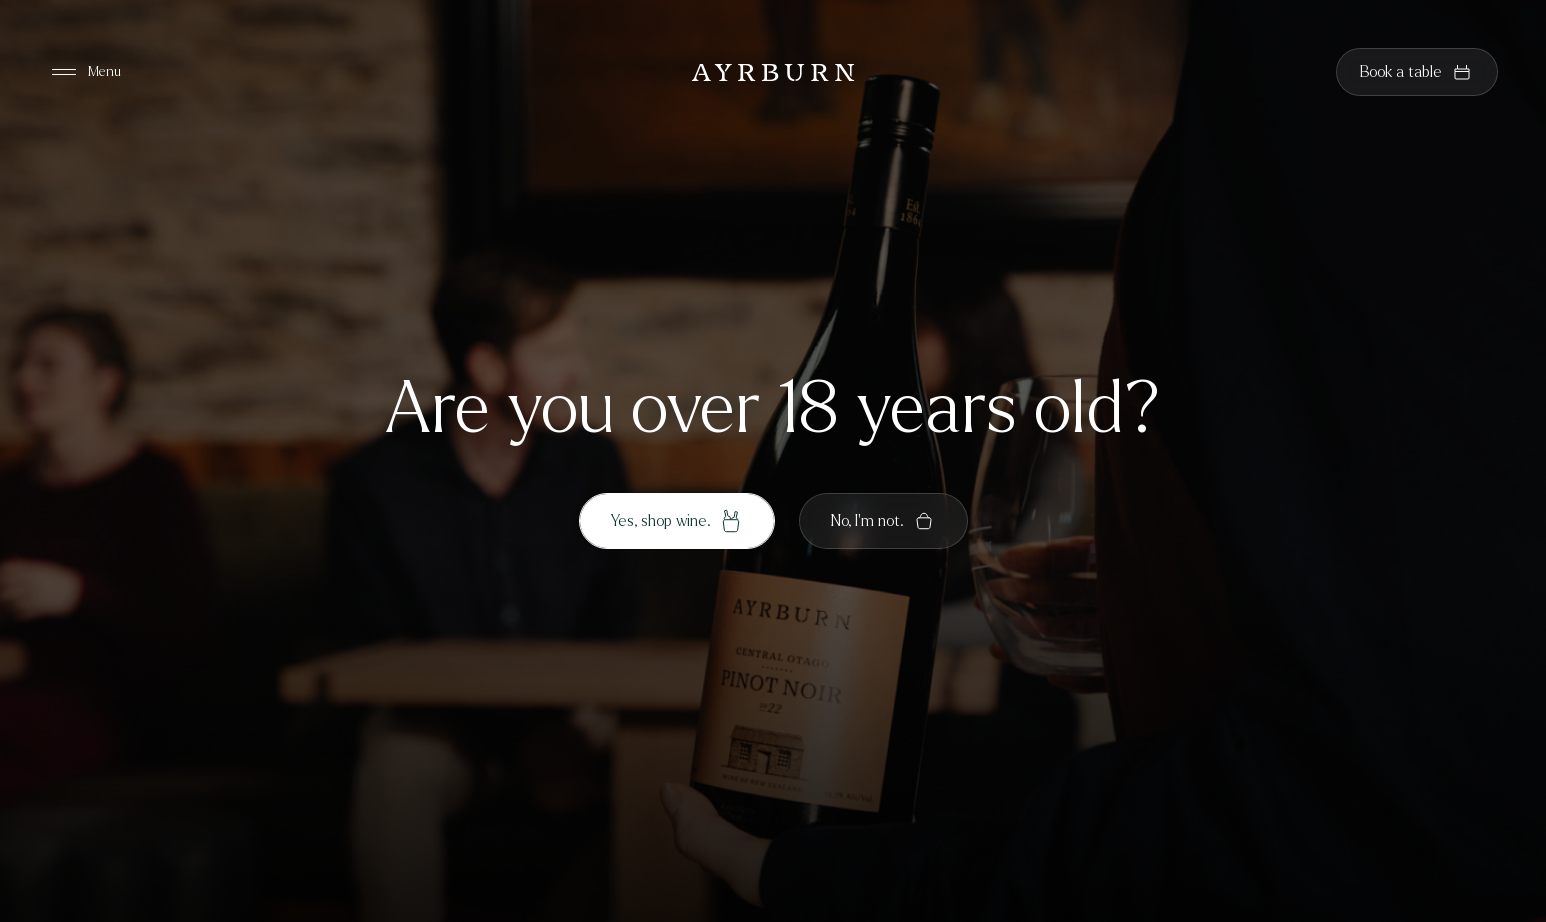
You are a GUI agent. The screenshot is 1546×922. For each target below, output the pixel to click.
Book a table (1417, 72)
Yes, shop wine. (677, 521)
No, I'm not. (883, 521)
